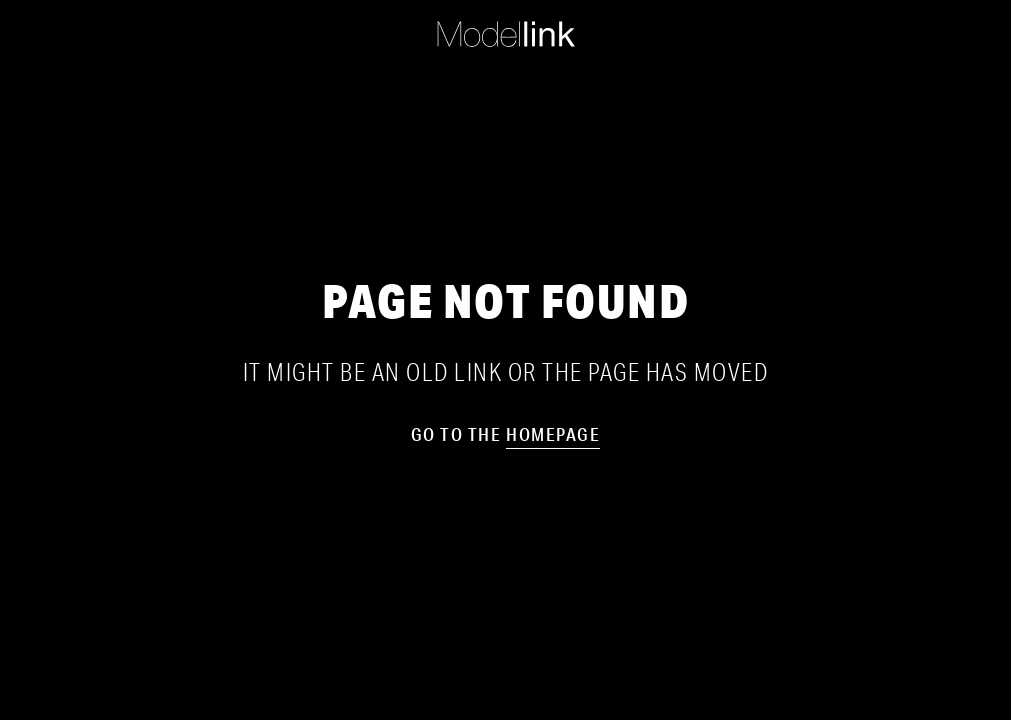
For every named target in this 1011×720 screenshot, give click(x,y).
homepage (553, 434)
